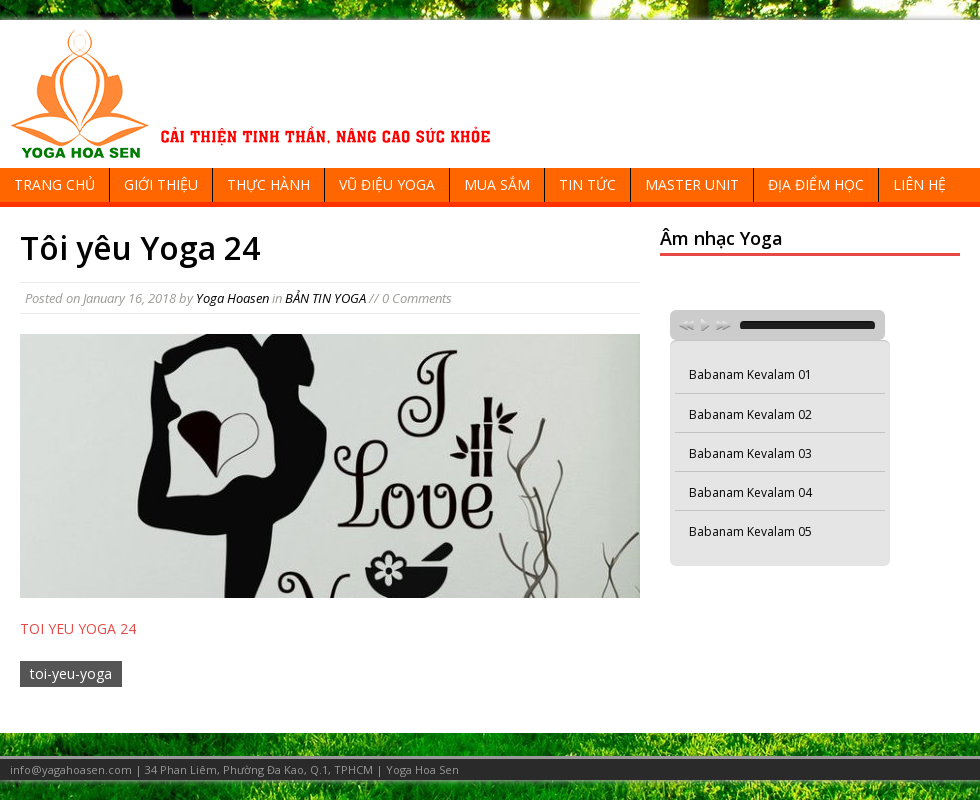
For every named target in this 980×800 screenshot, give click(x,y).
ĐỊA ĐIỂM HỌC (816, 184)
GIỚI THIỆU (161, 184)
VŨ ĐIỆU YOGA (387, 184)
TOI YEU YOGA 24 (78, 628)
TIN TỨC (587, 184)
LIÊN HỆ (919, 184)
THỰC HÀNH (268, 184)
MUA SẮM (497, 184)
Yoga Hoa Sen (422, 769)
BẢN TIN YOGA (325, 298)
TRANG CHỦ (54, 184)
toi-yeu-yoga (71, 673)
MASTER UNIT (692, 184)
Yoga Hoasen (232, 298)
